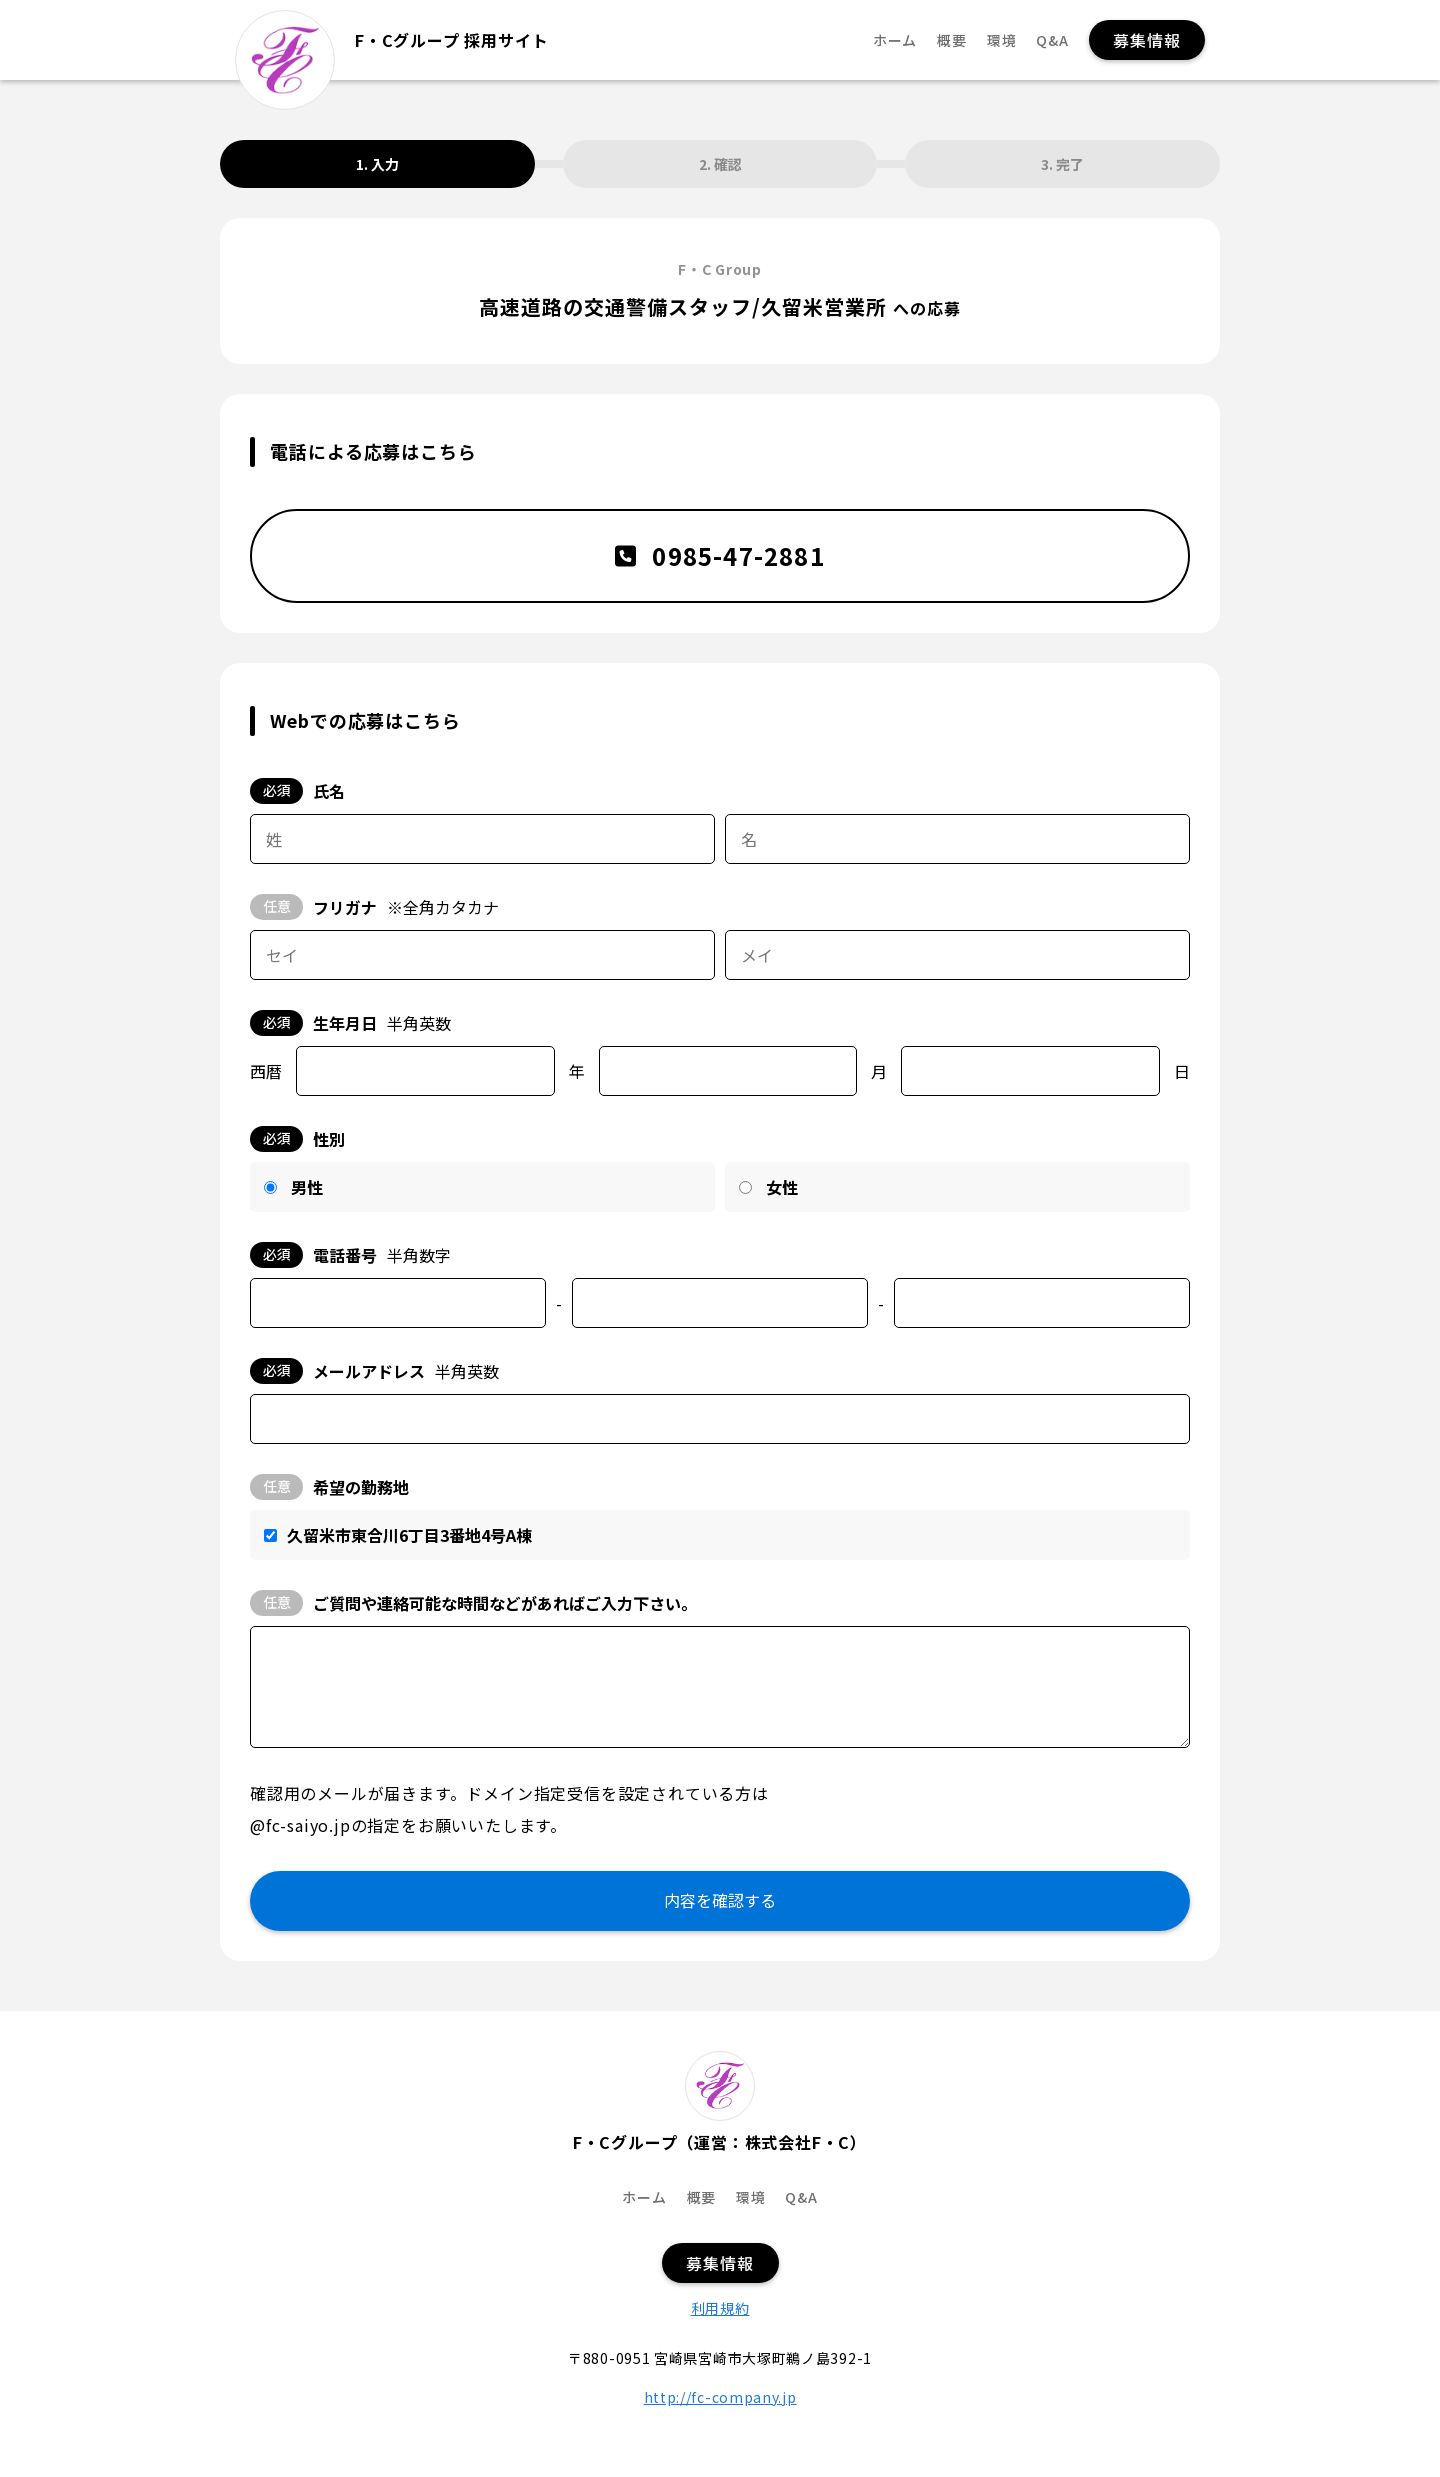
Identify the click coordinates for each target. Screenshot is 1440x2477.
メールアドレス (374, 1371)
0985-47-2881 (720, 555)
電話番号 (350, 1255)
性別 (297, 1139)
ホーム (895, 40)
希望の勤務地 (329, 1487)
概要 (952, 40)
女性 (782, 1187)
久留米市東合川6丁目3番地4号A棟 (409, 1535)
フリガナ (374, 907)
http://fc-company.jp (720, 2397)
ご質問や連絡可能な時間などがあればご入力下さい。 (473, 1603)
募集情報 (1146, 40)
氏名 (297, 791)
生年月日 (350, 1023)
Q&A (1052, 40)
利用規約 (720, 2308)
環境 (1002, 40)
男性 (307, 1187)
